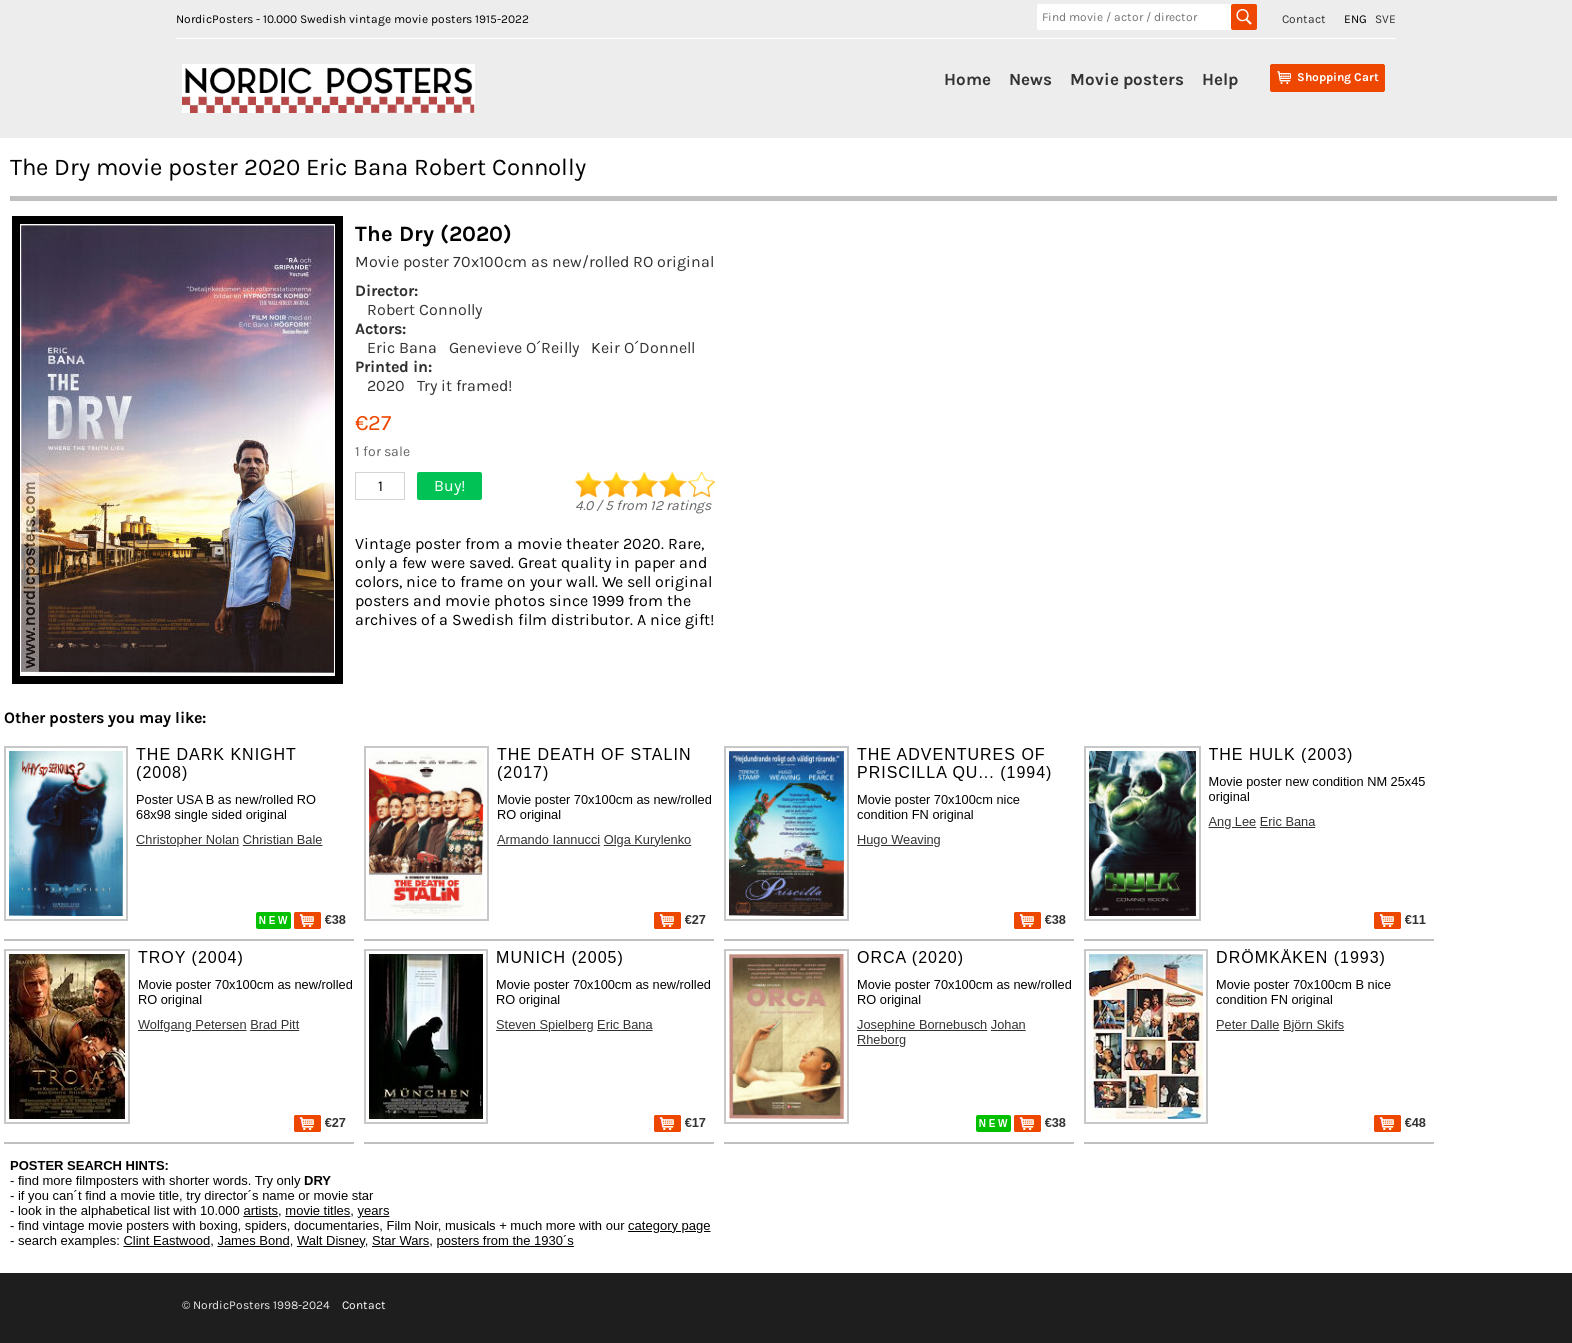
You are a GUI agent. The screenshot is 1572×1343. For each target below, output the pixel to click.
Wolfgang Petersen (192, 1024)
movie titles (317, 1210)
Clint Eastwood (166, 1240)
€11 (1400, 919)
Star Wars (400, 1240)
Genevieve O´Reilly (514, 347)
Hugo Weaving (899, 839)
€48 (1400, 1122)
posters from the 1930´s (505, 1240)
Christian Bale (283, 839)
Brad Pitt (274, 1024)
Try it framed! (464, 385)
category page (669, 1225)
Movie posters (1127, 79)
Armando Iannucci (548, 839)
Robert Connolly (424, 309)
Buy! (449, 485)
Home (967, 79)
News (1030, 79)
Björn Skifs (1313, 1024)
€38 (320, 919)
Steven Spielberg (544, 1024)
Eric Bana (402, 347)
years (374, 1210)
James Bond (253, 1240)
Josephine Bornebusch (922, 1024)
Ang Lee (1233, 821)
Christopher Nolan (187, 839)
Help (1220, 79)
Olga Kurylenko (648, 839)
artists (260, 1210)
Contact (1304, 19)
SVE (1385, 19)
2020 (386, 385)
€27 (680, 919)
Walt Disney (331, 1240)
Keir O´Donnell (643, 347)
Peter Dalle (1247, 1024)
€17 (680, 1122)
